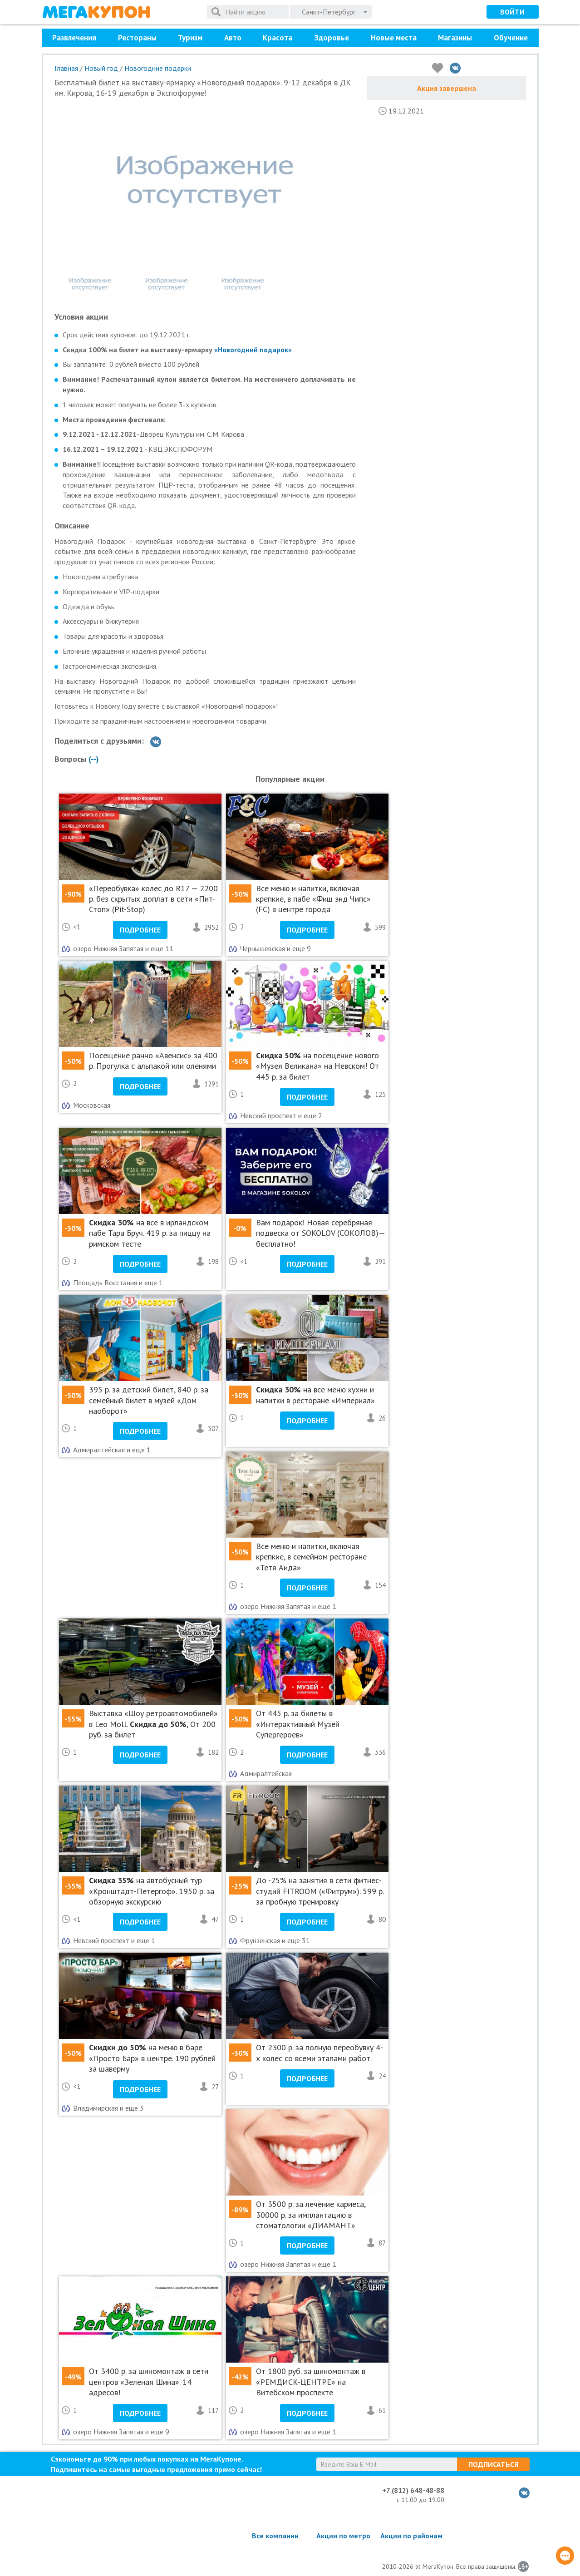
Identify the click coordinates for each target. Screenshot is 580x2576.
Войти (512, 11)
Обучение (511, 38)
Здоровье (331, 38)
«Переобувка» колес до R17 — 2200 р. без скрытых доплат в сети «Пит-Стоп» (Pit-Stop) (153, 899)
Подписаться (493, 2464)
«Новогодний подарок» (253, 349)
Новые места (394, 38)
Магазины (455, 38)
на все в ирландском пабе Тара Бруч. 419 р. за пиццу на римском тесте (150, 1233)
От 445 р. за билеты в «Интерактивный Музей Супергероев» (297, 1724)
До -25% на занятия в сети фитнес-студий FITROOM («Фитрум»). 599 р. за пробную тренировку (319, 1891)
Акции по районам (411, 2535)
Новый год (101, 68)
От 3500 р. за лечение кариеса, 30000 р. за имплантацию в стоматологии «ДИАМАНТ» (310, 2215)
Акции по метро (343, 2535)
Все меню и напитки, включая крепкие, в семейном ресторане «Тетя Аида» (311, 1557)
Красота (277, 38)
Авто (232, 38)
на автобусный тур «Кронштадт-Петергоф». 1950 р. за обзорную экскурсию (151, 1891)
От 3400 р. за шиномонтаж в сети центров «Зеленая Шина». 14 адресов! (148, 2382)
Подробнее (140, 929)
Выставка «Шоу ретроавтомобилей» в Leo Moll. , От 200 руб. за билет (153, 1724)
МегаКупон (96, 12)
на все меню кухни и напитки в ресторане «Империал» (315, 1394)
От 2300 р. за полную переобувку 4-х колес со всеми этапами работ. (319, 2052)
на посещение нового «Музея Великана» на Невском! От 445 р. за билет (317, 1066)
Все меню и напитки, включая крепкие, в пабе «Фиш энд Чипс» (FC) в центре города (313, 899)
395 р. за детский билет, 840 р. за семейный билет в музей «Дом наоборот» (148, 1400)
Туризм (190, 38)
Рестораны (137, 38)
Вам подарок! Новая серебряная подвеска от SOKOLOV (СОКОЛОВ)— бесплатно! (320, 1233)
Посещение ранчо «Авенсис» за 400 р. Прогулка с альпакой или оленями (153, 1060)
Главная (66, 68)
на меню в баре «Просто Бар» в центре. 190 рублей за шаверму (152, 2058)
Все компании (275, 2535)
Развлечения (74, 38)
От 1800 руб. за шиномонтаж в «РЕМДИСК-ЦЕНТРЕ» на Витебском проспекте (310, 2382)
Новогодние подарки (157, 68)
